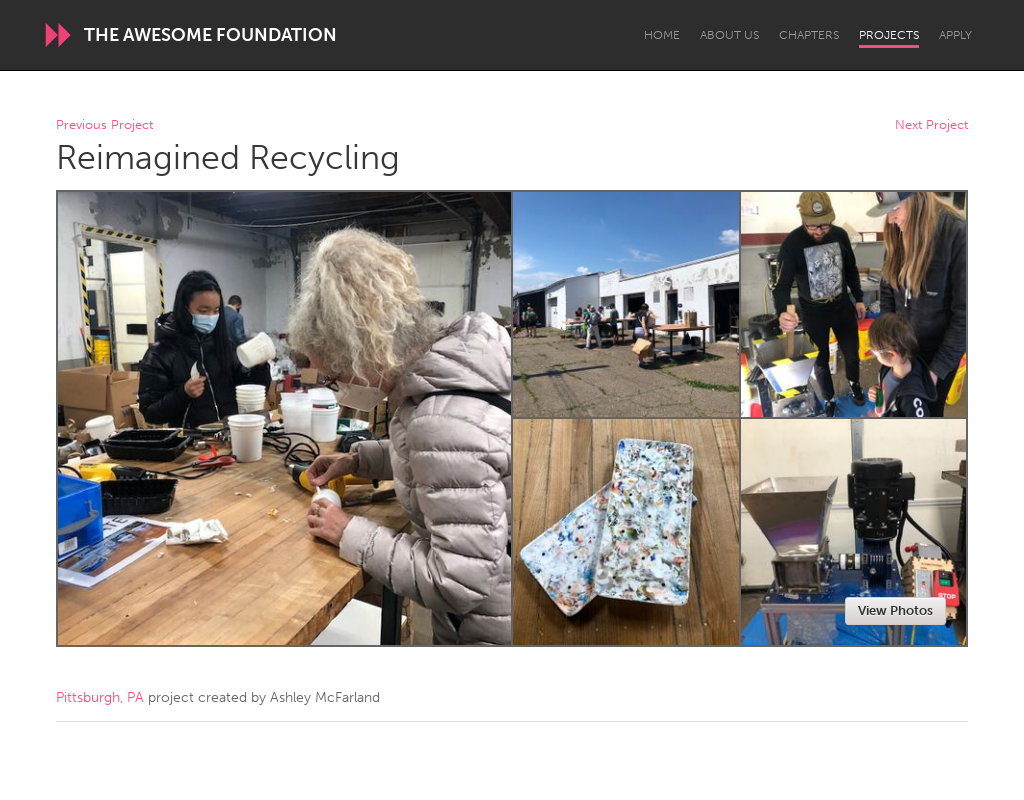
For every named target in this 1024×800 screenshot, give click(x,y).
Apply (955, 35)
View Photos (895, 610)
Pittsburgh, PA (100, 697)
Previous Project (104, 125)
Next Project (931, 125)
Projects (889, 35)
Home (662, 35)
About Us (729, 35)
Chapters (809, 35)
